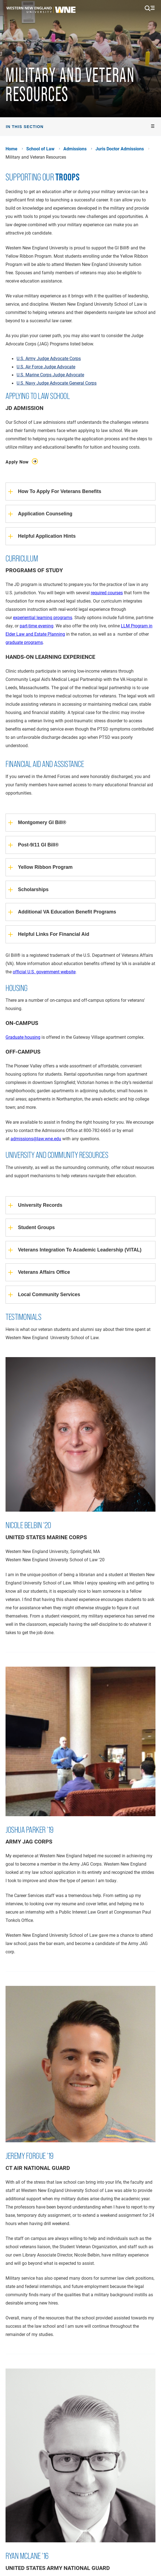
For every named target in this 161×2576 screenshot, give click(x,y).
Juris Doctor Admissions (119, 148)
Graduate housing (23, 1037)
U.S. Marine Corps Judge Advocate (50, 374)
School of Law (40, 148)
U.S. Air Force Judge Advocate (46, 366)
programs (62, 617)
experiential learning (32, 617)
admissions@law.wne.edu (36, 1138)
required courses (107, 592)
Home (11, 148)
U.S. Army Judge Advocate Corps (49, 358)
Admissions (75, 148)
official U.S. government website (44, 971)
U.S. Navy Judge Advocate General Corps (57, 383)
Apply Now (18, 462)
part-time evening (36, 625)
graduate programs (24, 642)
